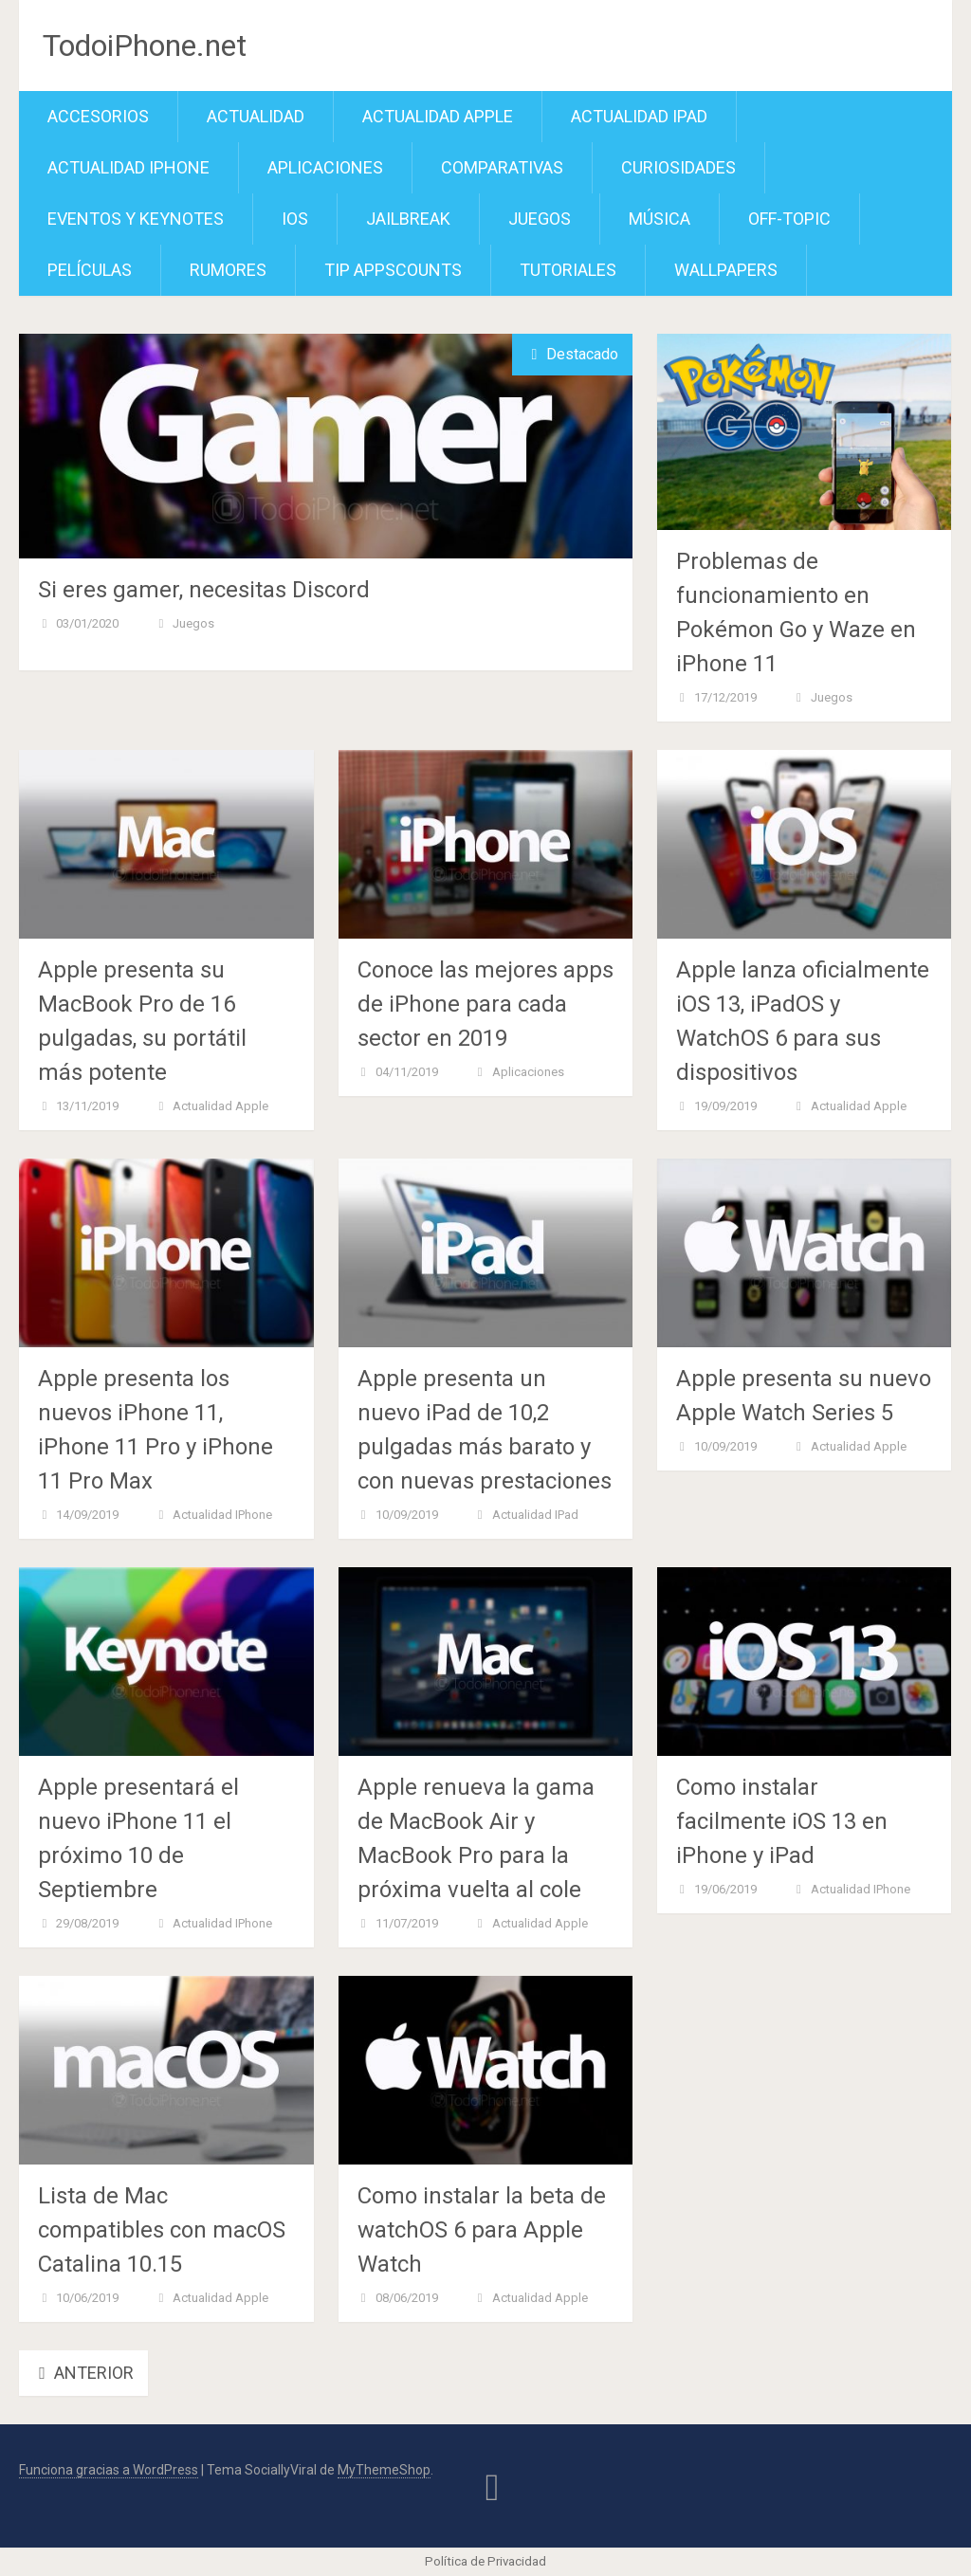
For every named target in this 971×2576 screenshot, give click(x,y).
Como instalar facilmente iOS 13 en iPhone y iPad (782, 1821)
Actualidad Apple (437, 116)
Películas (89, 270)
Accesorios (98, 116)
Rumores (228, 270)
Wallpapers (726, 270)
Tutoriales (568, 270)
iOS (295, 218)
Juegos (539, 218)
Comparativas (502, 167)
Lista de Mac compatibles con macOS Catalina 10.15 (161, 2230)
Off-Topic (789, 218)
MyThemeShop (384, 2469)
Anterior (83, 2373)
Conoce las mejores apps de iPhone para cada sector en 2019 (485, 1004)
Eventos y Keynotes (135, 218)
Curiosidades (678, 167)
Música (659, 218)
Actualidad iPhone (128, 167)
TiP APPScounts (393, 270)
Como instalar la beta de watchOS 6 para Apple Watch (481, 2230)
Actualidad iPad (639, 116)
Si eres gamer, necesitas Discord (204, 589)
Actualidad (255, 116)
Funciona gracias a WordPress (108, 2469)
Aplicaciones (325, 167)
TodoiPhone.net (145, 45)
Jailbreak (408, 218)
